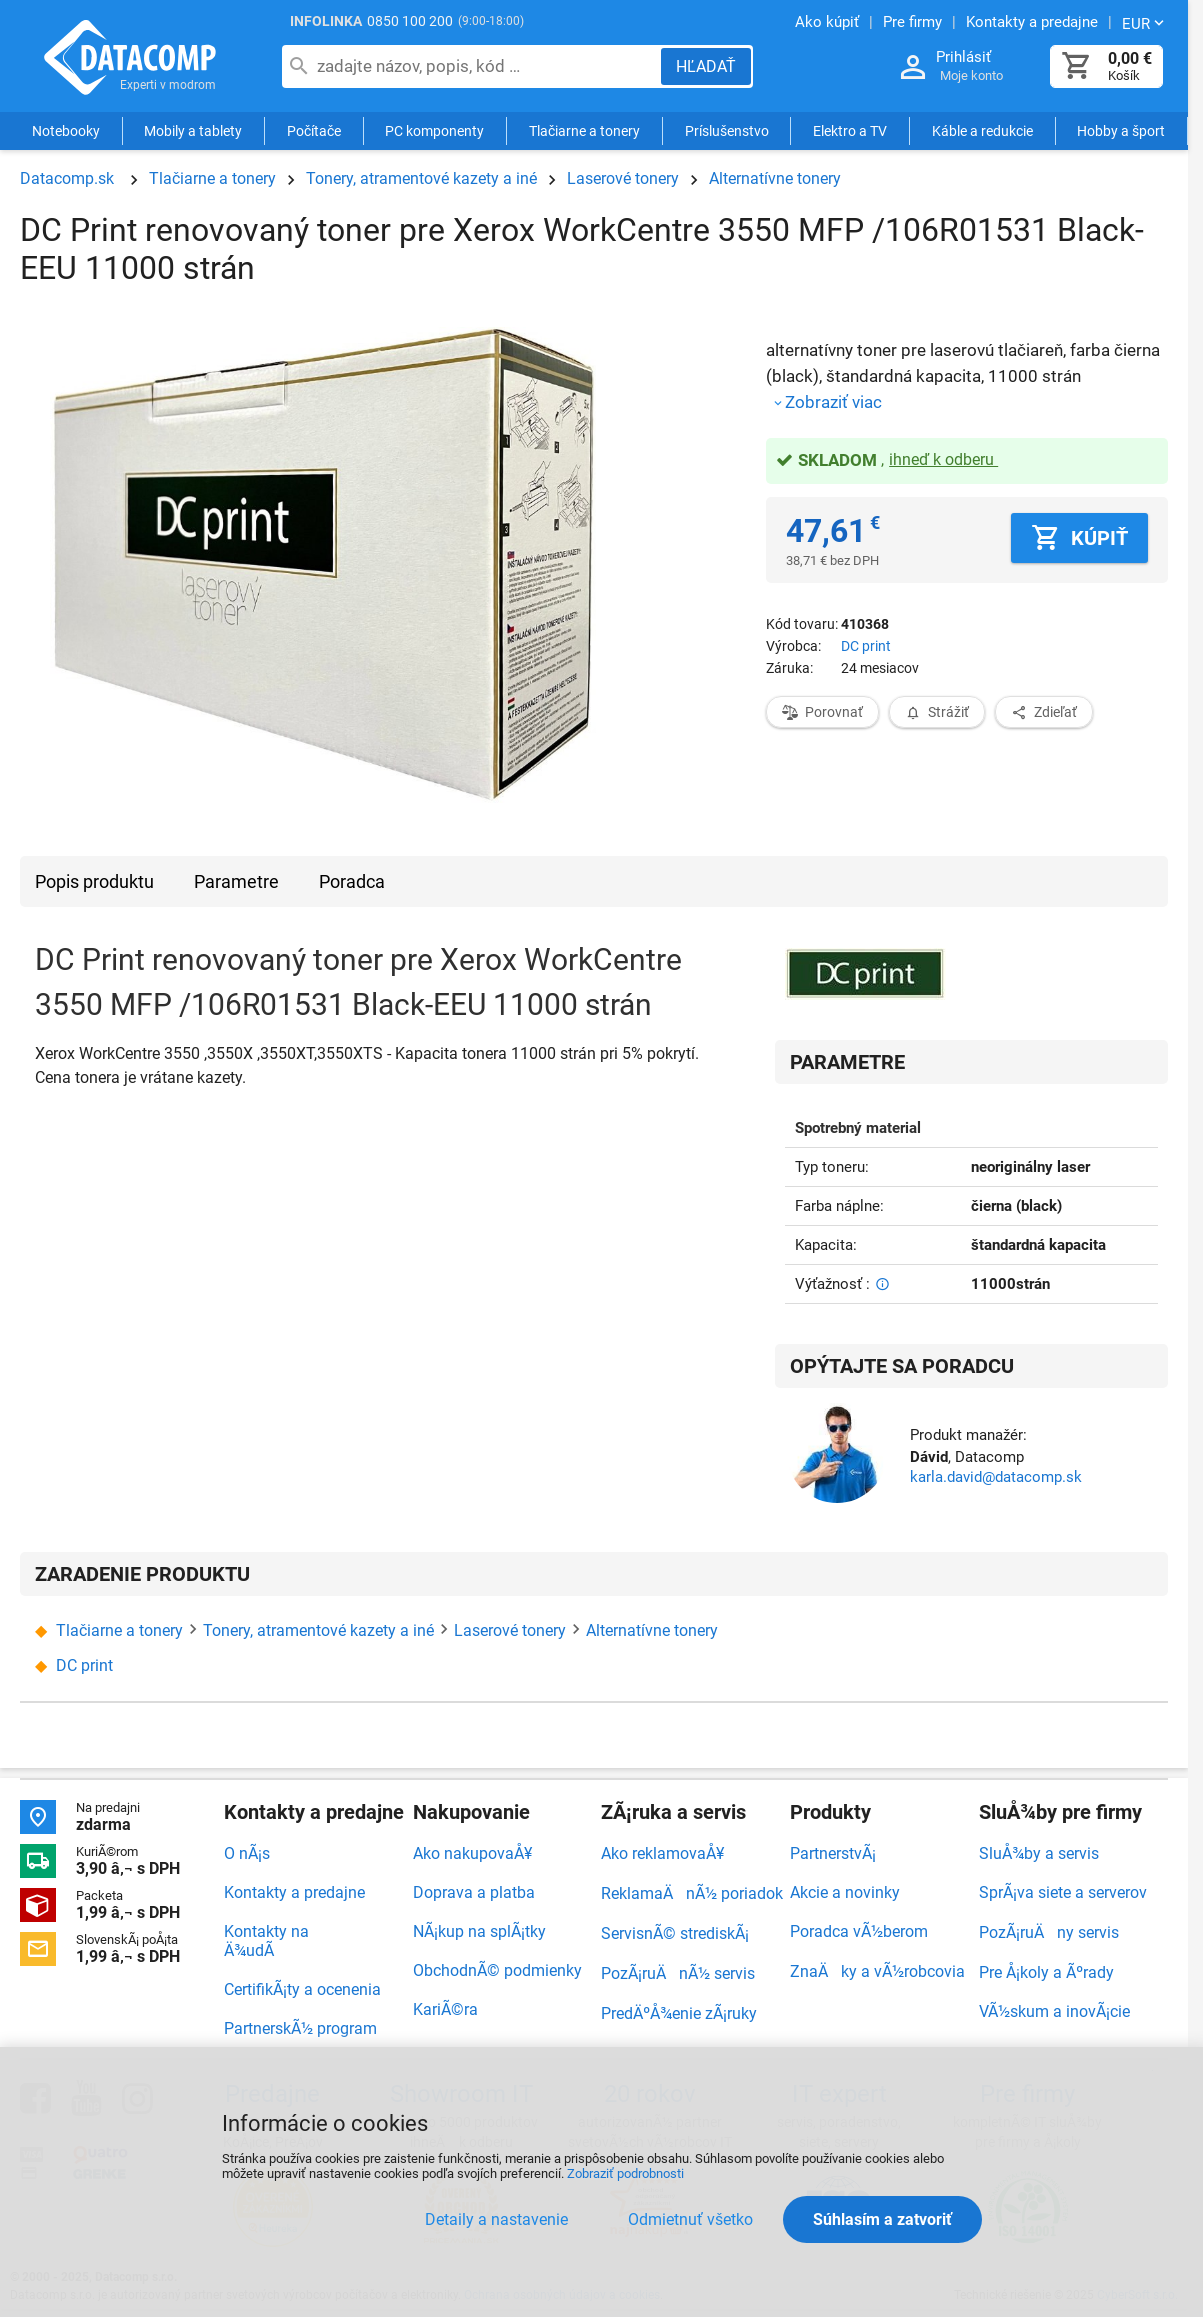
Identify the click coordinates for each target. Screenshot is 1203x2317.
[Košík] (1077, 66)
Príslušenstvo (727, 132)
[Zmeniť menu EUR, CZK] (1145, 23)
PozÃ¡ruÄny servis (1049, 1932)
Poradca (352, 881)
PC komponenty (434, 132)
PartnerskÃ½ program (300, 2028)
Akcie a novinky (845, 1892)
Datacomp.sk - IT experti (130, 58)
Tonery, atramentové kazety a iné (421, 178)
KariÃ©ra (445, 2009)
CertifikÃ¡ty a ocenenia (302, 1989)
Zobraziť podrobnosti (625, 2173)
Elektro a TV (850, 132)
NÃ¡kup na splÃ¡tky (479, 1931)
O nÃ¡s (247, 1853)
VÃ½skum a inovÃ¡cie (1054, 2011)
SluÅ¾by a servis (1039, 1853)
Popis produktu (94, 881)
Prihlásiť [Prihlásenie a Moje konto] (963, 57)
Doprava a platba (474, 1892)
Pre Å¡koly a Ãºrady (1046, 1972)
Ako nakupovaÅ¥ (472, 1853)
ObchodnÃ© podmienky (497, 1970)
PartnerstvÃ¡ (833, 1853)
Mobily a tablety (193, 132)
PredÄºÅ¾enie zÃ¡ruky (679, 2013)
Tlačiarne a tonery (584, 132)
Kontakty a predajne (294, 1892)
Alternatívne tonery (775, 178)
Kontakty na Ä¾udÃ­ (266, 1941)
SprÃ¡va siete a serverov (1063, 1892)
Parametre (236, 881)
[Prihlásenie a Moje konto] (913, 67)
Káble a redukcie (982, 132)
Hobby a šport (1121, 132)
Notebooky (66, 132)
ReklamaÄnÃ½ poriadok (692, 1893)
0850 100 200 (410, 21)
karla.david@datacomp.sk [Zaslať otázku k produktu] (996, 1477)
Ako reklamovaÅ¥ (662, 1853)
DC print (866, 646)
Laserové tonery (623, 178)
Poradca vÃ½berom (859, 1931)
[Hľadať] (706, 66)
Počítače (314, 132)
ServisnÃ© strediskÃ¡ (675, 1933)
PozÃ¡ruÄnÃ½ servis (678, 1973)
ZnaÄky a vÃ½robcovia (877, 1971)
